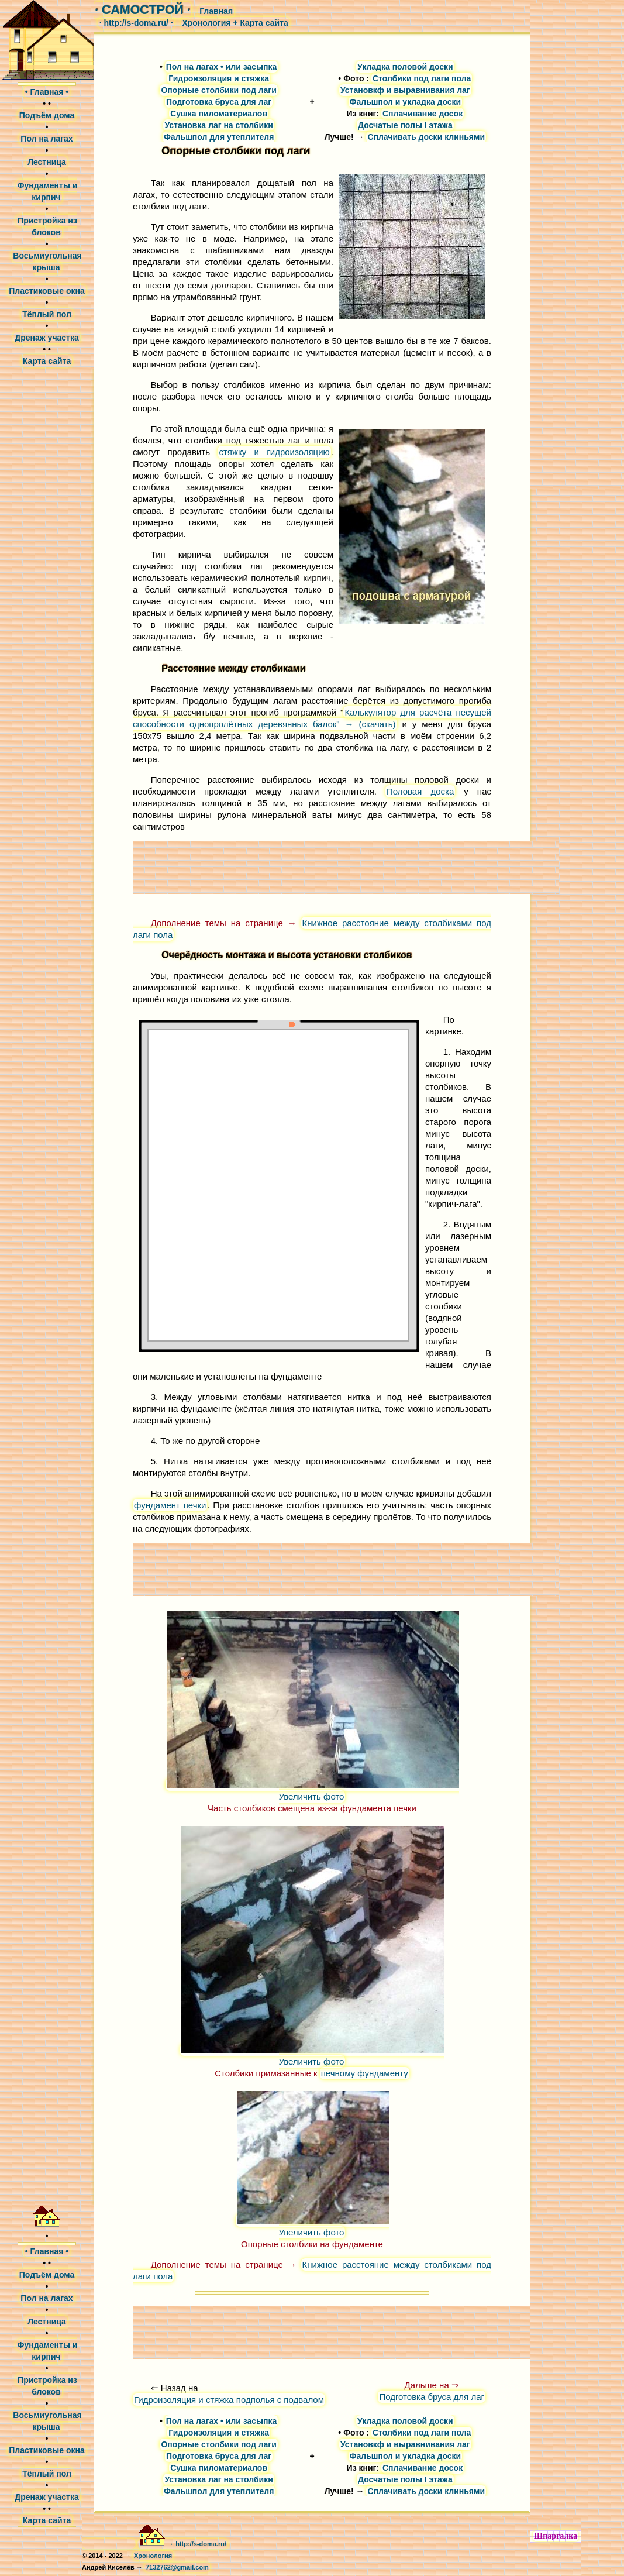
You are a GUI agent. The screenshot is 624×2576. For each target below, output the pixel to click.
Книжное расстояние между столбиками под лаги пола (312, 929)
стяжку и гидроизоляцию (274, 452)
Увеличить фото (313, 1790)
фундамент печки (170, 1505)
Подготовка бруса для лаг (431, 2397)
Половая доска (420, 791)
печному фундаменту (364, 2073)
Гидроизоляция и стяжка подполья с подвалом (229, 2400)
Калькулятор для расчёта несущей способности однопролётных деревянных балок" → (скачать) (312, 718)
